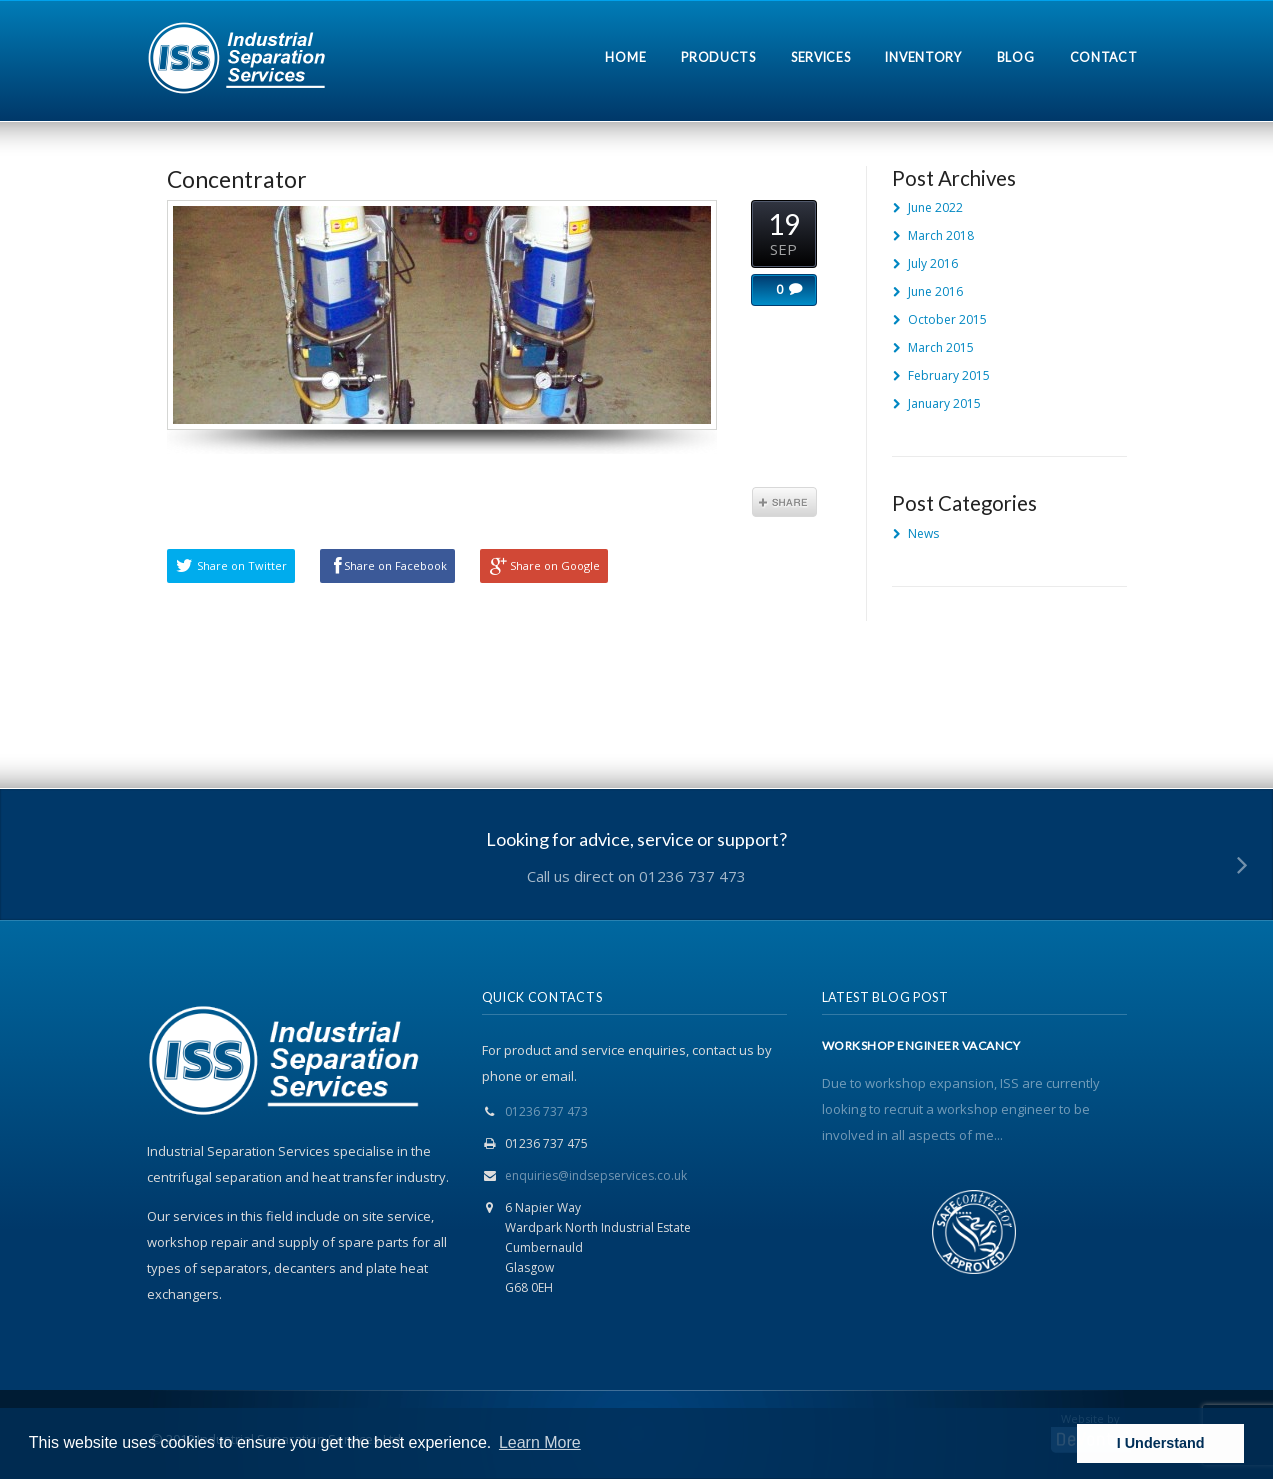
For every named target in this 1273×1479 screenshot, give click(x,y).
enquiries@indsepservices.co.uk (596, 1175)
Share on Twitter (242, 565)
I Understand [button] (1161, 1443)
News (923, 533)
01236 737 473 (546, 1111)
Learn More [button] (540, 1442)
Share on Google (555, 565)
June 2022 (935, 207)
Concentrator (237, 179)
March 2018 (941, 235)
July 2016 (933, 263)
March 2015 (941, 347)
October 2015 (947, 319)
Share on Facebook (395, 565)
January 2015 (944, 403)
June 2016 (935, 291)
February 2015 (949, 375)
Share (784, 502)
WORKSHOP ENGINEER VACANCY (921, 1046)
